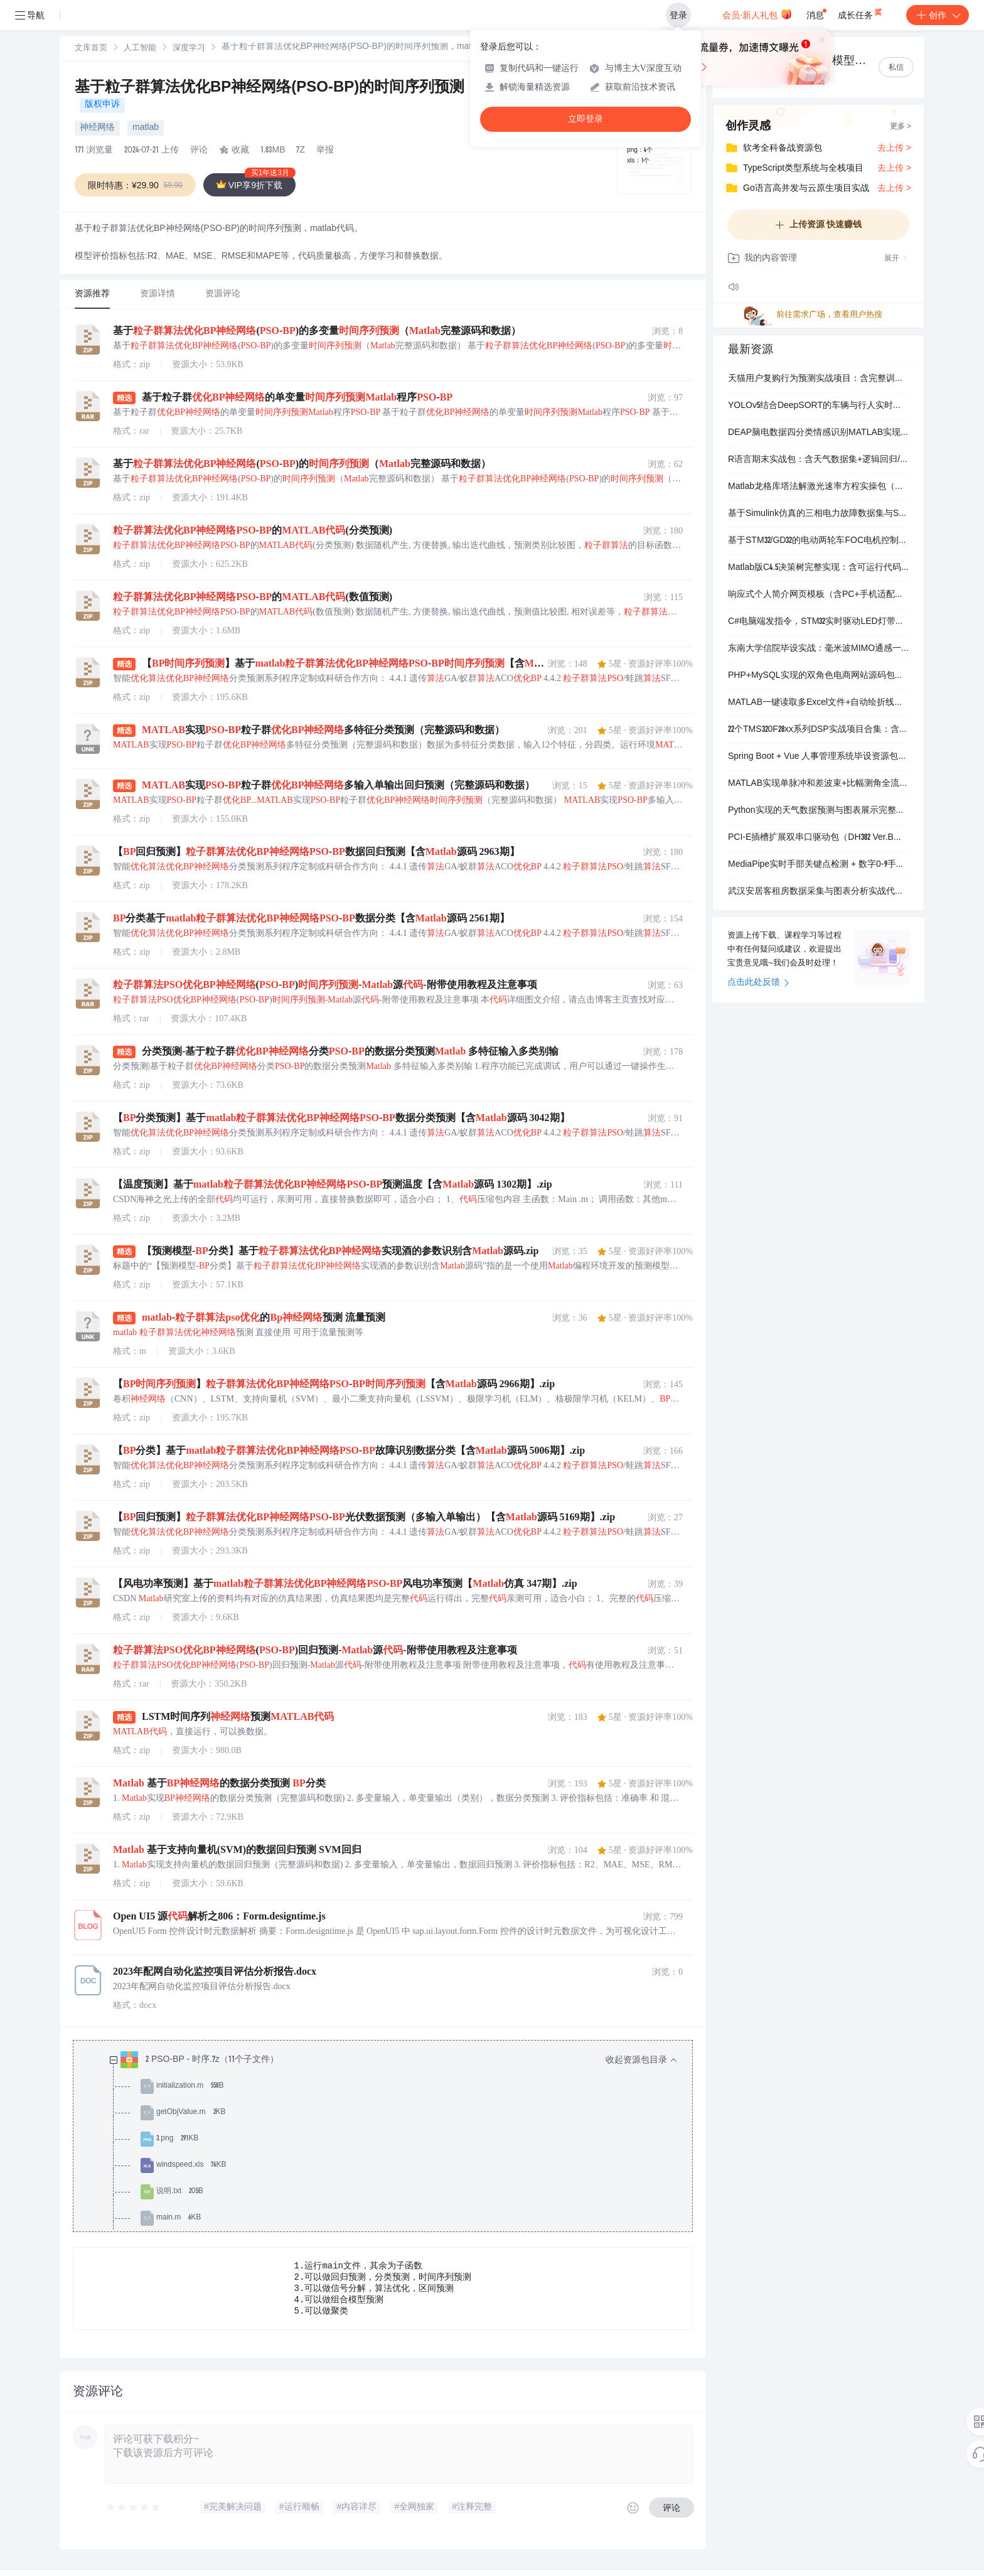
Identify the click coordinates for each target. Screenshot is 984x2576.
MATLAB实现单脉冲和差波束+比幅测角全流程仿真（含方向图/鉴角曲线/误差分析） (818, 784)
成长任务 (861, 12)
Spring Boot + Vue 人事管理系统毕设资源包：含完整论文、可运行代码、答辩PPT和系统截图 (818, 757)
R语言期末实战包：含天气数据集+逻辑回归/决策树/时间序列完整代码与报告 (818, 460)
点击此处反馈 (758, 983)
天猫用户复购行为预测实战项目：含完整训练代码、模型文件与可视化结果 (818, 379)
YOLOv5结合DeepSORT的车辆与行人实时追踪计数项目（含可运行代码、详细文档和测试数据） (818, 406)
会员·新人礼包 (757, 14)
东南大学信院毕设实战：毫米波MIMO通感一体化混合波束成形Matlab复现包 (818, 649)
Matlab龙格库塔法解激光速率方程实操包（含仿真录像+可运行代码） (818, 487)
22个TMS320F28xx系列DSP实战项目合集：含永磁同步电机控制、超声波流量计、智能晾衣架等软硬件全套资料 (818, 730)
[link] (91, 48)
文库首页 (91, 49)
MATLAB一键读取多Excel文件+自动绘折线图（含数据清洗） (818, 703)
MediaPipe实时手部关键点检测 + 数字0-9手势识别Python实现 (818, 865)
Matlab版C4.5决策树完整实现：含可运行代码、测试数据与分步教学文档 (818, 568)
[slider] (134, 2514)
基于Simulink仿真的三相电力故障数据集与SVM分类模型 (818, 514)
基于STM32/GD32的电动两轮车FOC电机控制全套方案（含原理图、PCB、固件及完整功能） (818, 541)
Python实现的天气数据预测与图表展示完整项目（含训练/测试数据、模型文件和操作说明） (818, 811)
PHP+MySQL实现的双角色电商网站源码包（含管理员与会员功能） (818, 676)
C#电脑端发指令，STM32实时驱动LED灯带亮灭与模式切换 (818, 622)
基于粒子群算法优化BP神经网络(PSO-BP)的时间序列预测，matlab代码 (317, 88)
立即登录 (585, 119)
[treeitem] (393, 2205)
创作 (937, 15)
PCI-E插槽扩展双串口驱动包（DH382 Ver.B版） (818, 838)
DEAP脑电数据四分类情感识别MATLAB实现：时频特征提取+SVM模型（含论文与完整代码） (818, 433)
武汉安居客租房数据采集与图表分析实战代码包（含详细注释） (818, 892)
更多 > (900, 127)
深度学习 (189, 49)
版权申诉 (102, 104)
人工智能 (140, 49)
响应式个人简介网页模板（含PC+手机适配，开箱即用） (818, 595)
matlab (145, 128)
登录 (678, 15)
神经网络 (97, 128)
